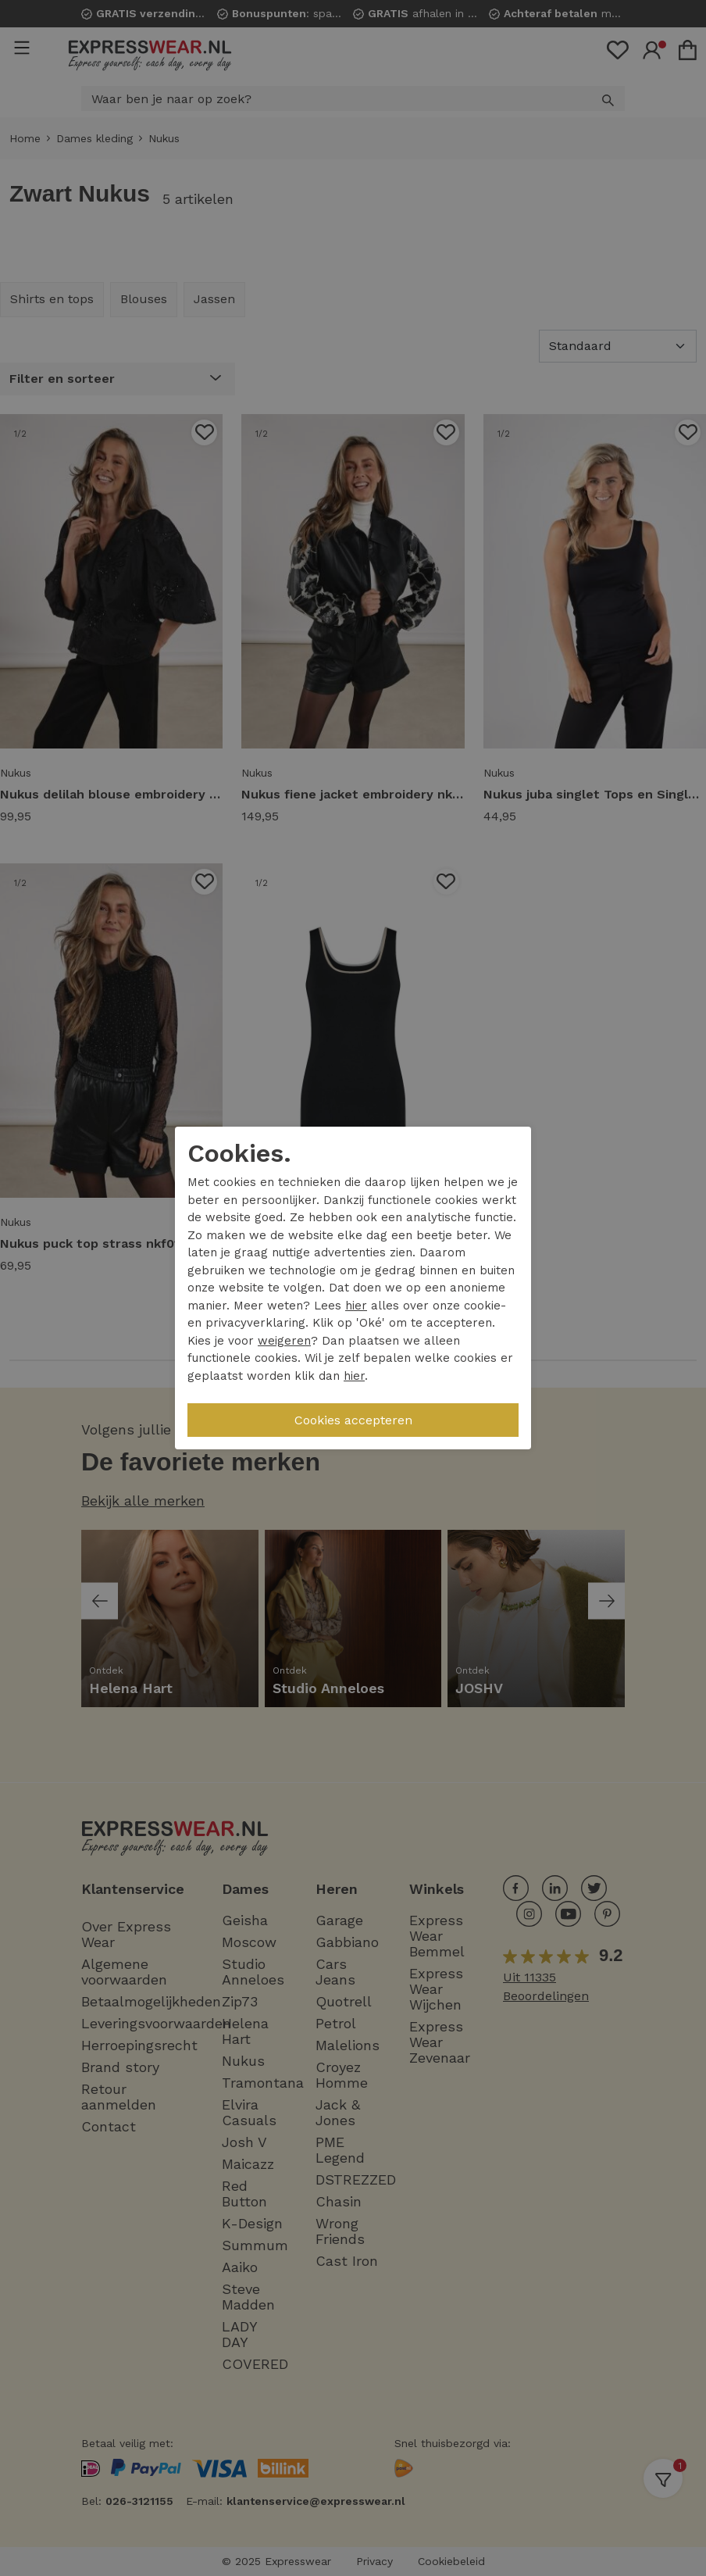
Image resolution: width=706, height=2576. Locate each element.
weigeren (284, 1341)
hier (356, 1306)
